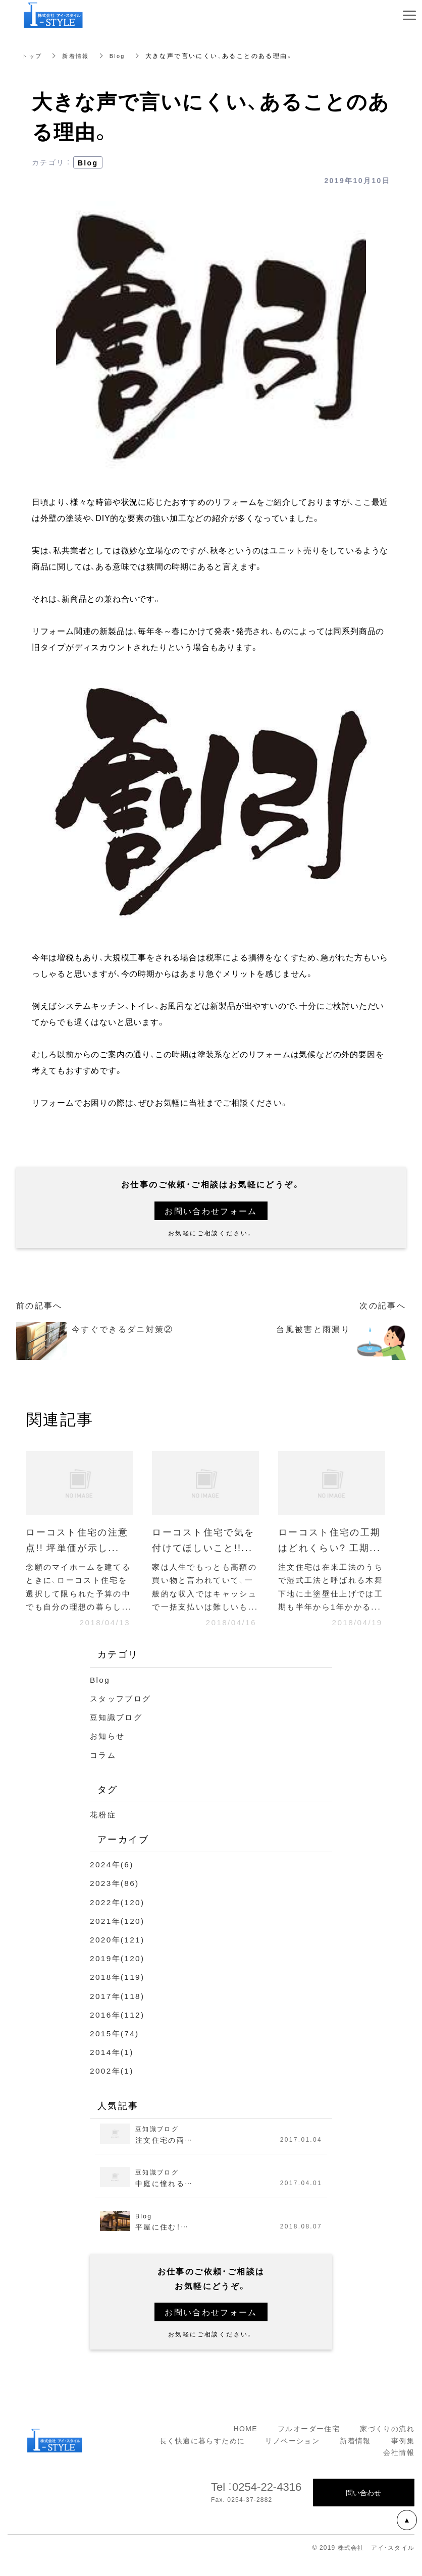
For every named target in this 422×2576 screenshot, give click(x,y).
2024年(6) (112, 1880)
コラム (104, 1770)
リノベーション (292, 2456)
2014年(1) (112, 2068)
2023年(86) (115, 1899)
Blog (121, 55)
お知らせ (108, 1751)
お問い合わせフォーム (211, 1211)
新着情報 (78, 55)
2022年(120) (118, 1918)
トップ (32, 55)
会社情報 (398, 2468)
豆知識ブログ (117, 1733)
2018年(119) (118, 1992)
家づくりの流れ (387, 2444)
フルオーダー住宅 (309, 2444)
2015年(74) (115, 2049)
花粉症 (104, 1830)
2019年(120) (118, 1974)
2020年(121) (118, 1955)
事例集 (402, 2456)
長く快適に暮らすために (202, 2456)
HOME (245, 2444)
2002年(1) (112, 2086)
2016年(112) (118, 2030)
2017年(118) (118, 2011)
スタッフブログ (122, 1714)
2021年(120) (118, 1936)
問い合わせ (363, 2508)
